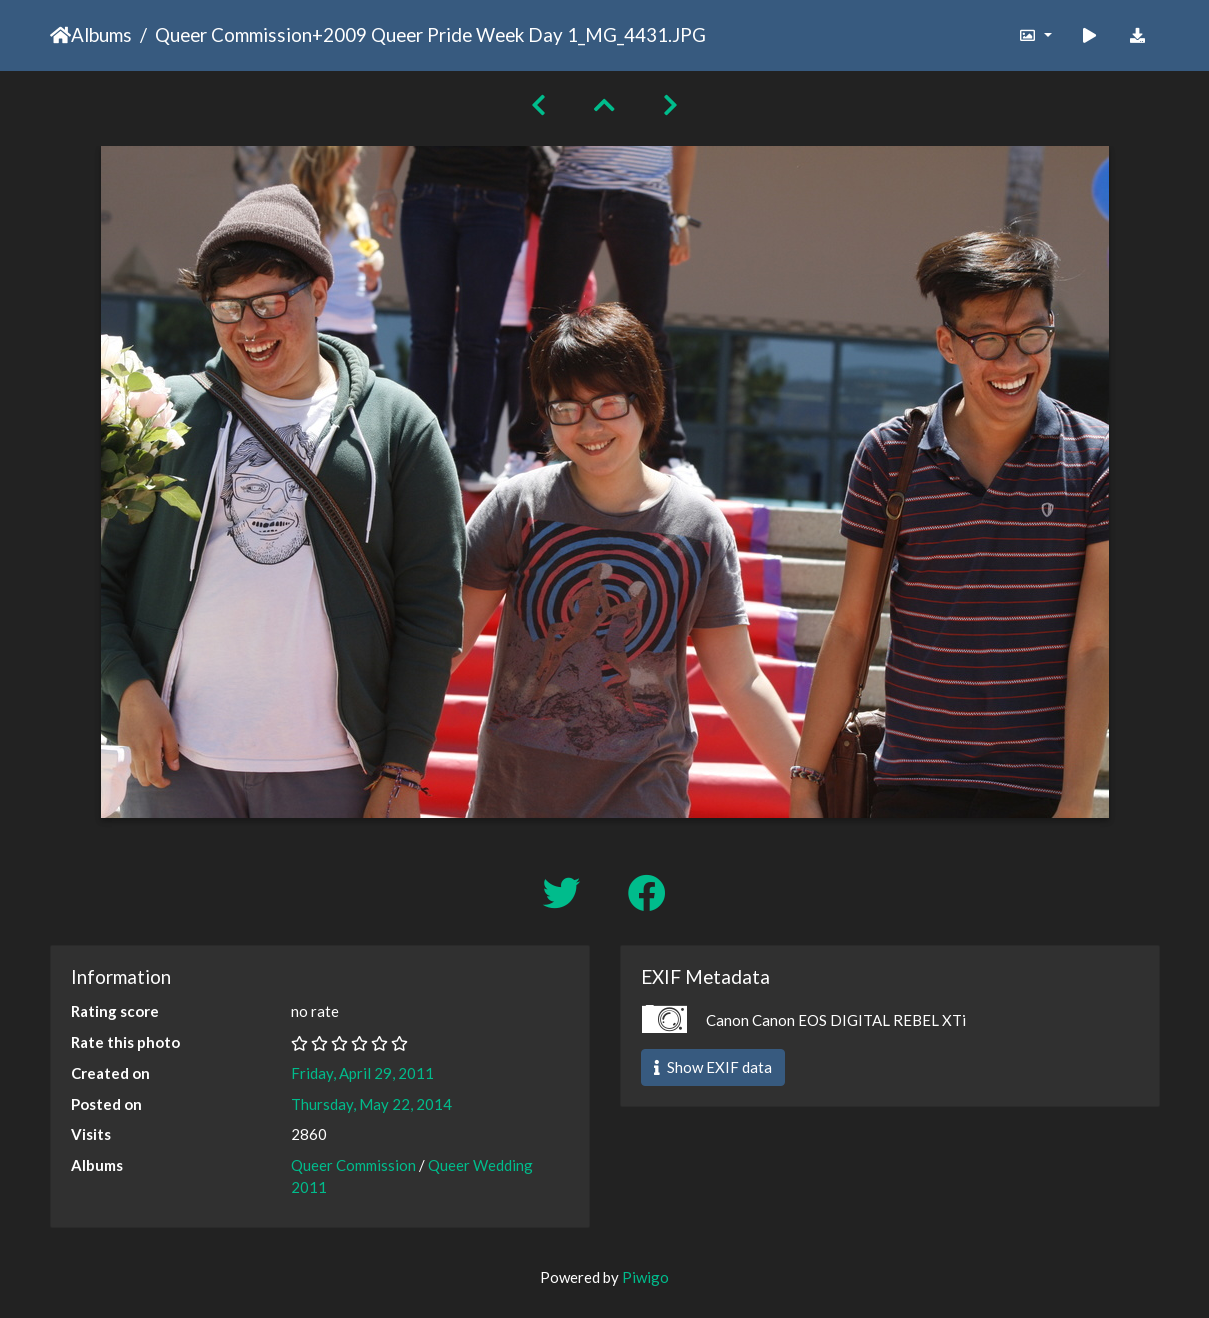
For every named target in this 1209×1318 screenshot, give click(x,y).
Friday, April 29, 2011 (362, 1073)
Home (60, 35)
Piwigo (645, 1277)
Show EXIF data (713, 1067)
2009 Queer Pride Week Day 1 (450, 34)
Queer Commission (233, 34)
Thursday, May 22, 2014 (371, 1104)
